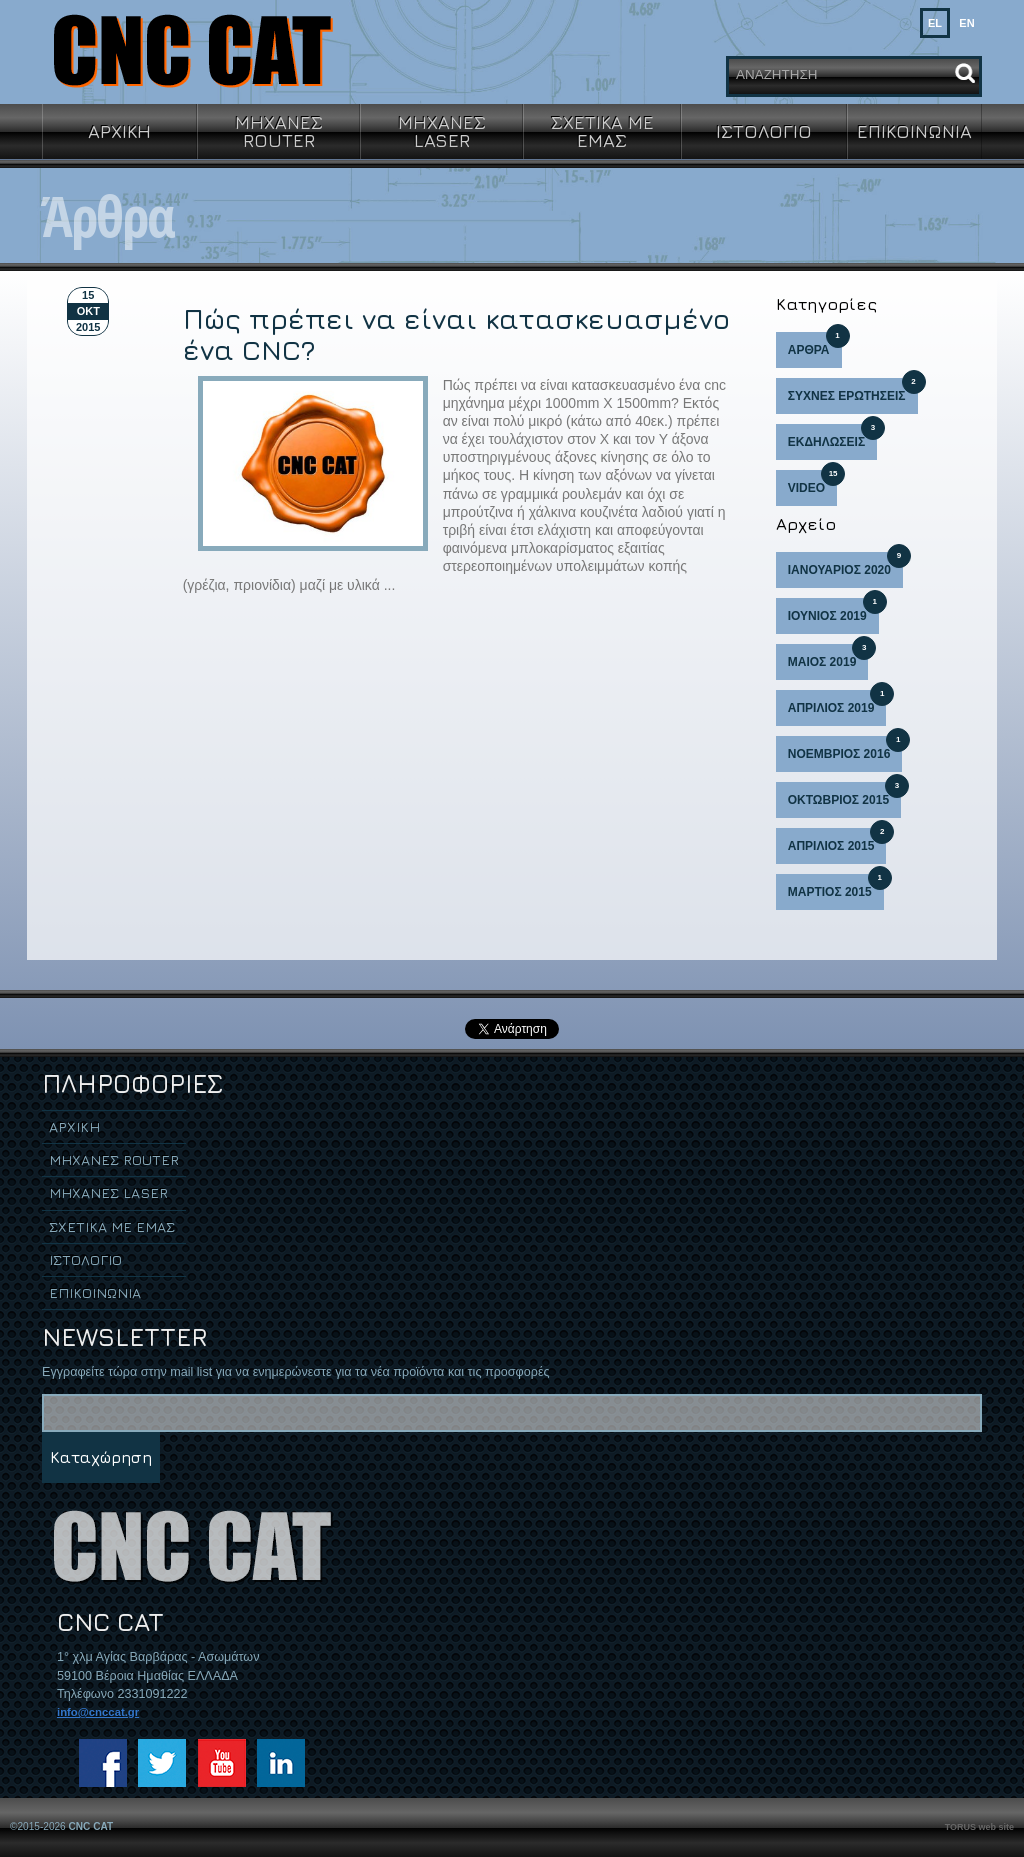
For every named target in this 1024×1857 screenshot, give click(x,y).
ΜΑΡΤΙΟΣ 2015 (836, 886)
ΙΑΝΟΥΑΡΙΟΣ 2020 (845, 564)
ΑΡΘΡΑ (815, 344)
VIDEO (812, 482)
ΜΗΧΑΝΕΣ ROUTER (279, 131)
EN (966, 23)
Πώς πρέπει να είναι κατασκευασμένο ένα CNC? (456, 334)
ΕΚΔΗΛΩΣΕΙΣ (832, 436)
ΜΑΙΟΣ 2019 (828, 656)
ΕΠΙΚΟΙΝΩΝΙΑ (914, 131)
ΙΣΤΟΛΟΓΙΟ (764, 131)
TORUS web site (979, 1827)
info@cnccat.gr (98, 1712)
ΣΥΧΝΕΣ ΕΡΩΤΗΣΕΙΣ (853, 390)
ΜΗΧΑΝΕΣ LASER (442, 131)
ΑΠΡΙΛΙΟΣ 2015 (837, 840)
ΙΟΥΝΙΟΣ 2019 (833, 610)
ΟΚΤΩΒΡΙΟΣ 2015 (844, 794)
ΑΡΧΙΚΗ (119, 131)
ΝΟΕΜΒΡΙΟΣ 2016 (845, 748)
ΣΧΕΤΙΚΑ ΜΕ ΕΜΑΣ (602, 131)
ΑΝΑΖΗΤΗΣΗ (776, 74)
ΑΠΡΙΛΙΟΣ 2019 (837, 702)
